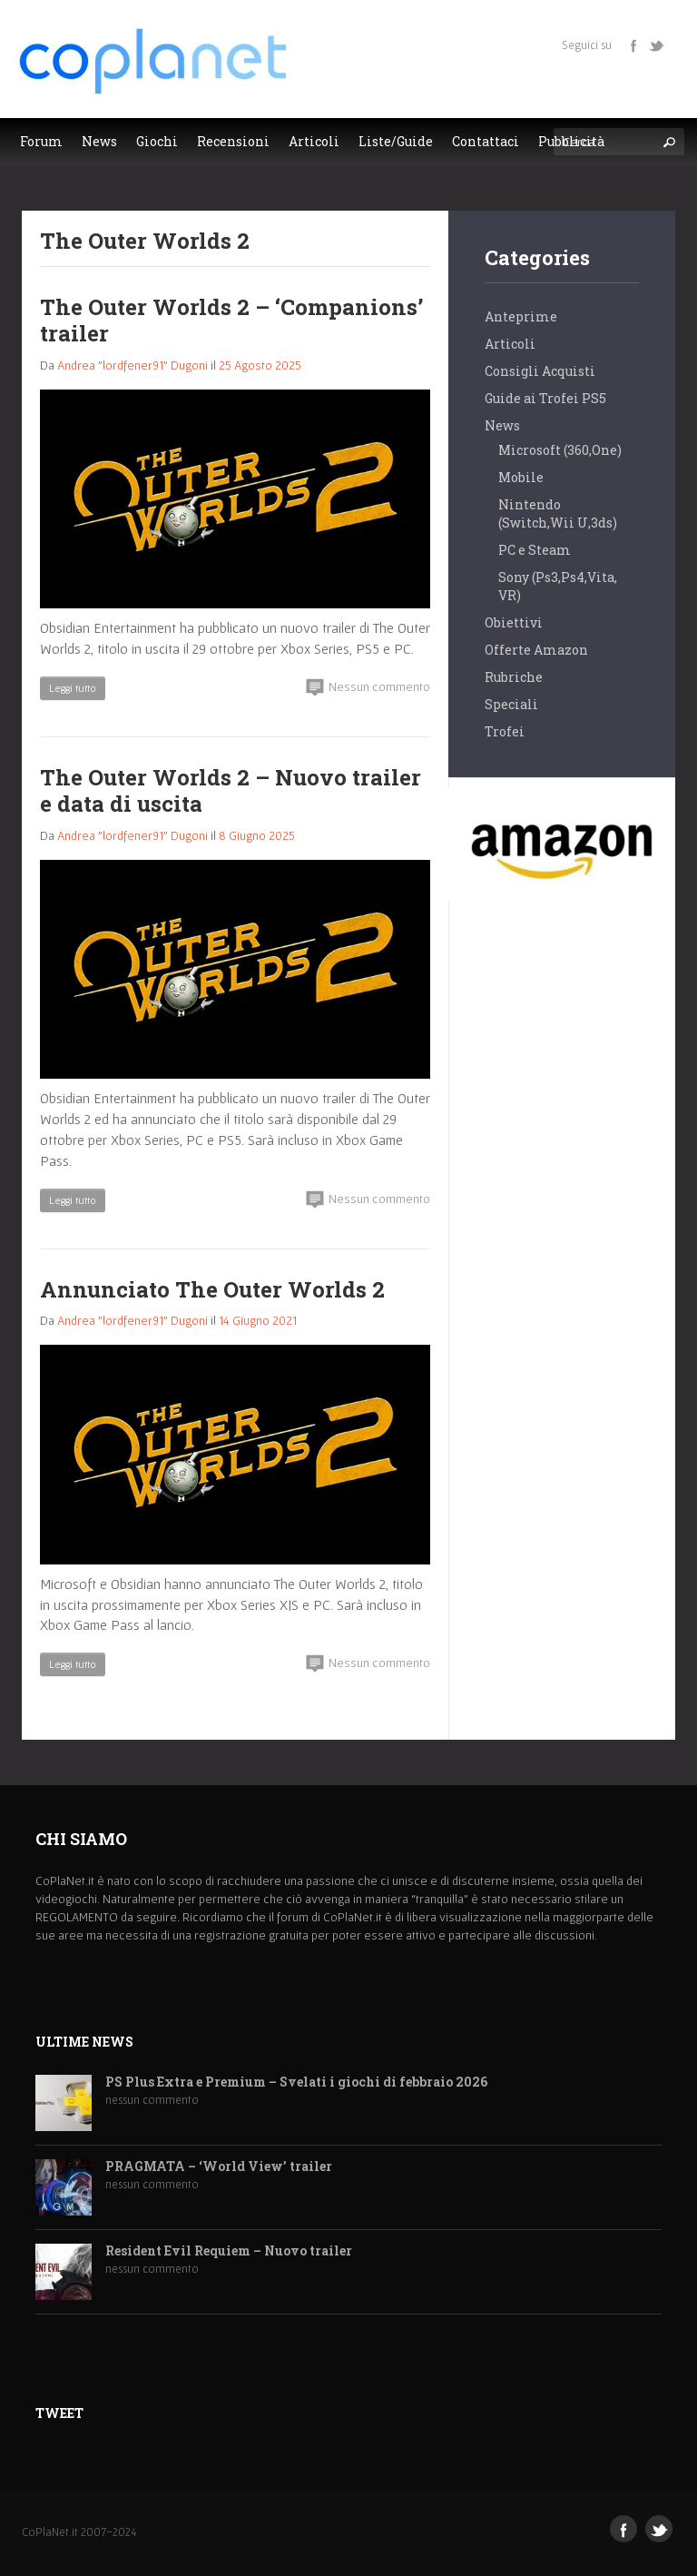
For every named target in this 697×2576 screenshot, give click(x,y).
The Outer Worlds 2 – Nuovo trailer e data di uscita (230, 790)
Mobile (521, 477)
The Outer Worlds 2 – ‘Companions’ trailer (231, 320)
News (502, 425)
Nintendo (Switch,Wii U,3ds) (557, 513)
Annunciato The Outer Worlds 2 (212, 1289)
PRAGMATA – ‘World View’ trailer (218, 2167)
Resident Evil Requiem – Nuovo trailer (228, 2251)
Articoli (510, 343)
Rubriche (514, 677)
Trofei (505, 731)
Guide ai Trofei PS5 (545, 398)
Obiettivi (514, 622)
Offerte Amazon (536, 649)
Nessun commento (368, 687)
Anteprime (521, 316)
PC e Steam (534, 549)
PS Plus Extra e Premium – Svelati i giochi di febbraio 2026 (296, 2082)
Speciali (511, 704)
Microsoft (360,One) (560, 450)
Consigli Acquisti (540, 371)
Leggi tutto (72, 688)
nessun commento (152, 2100)
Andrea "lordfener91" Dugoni (132, 365)
